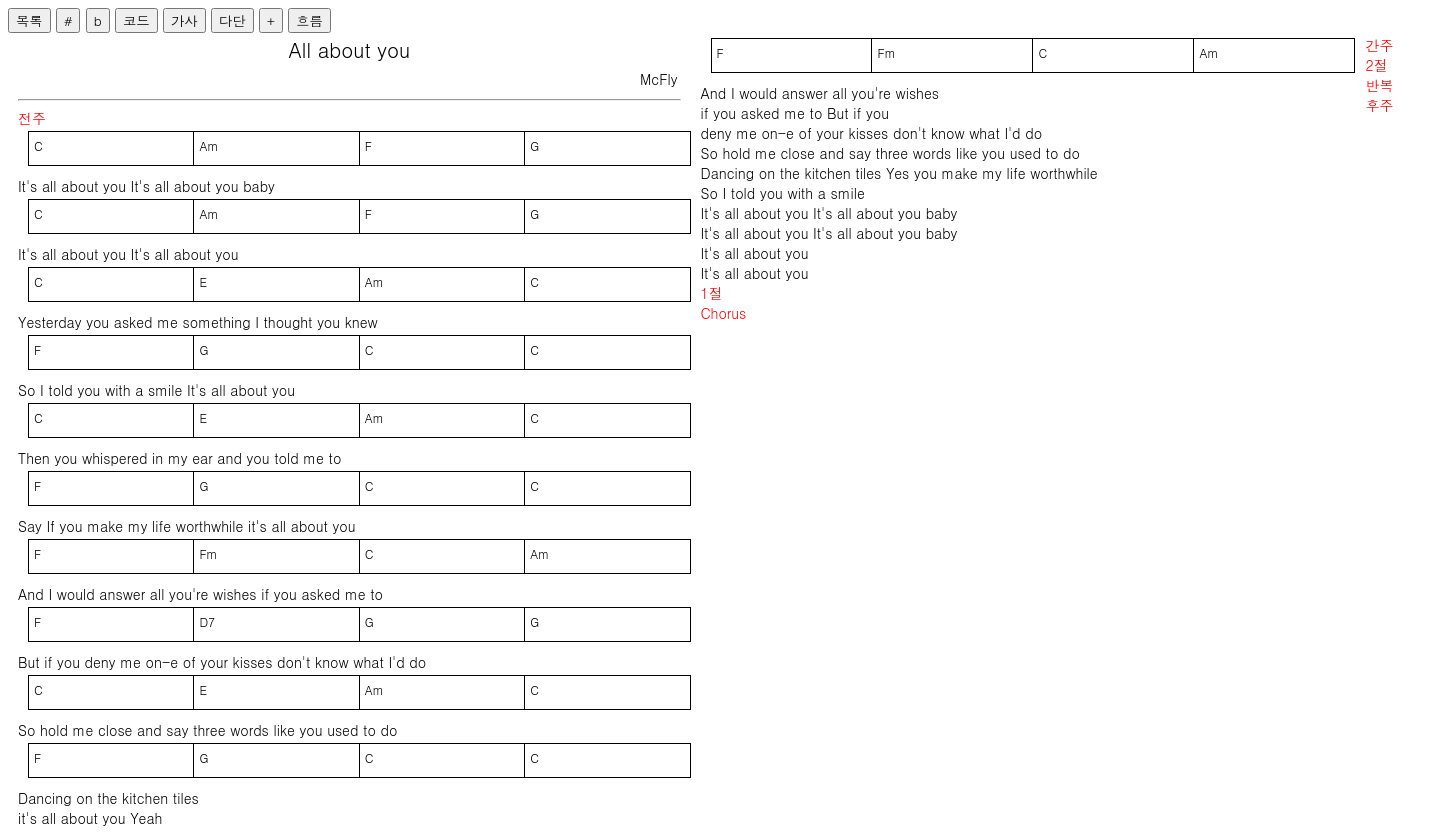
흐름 (309, 20)
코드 (136, 20)
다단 (232, 20)
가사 (184, 20)
